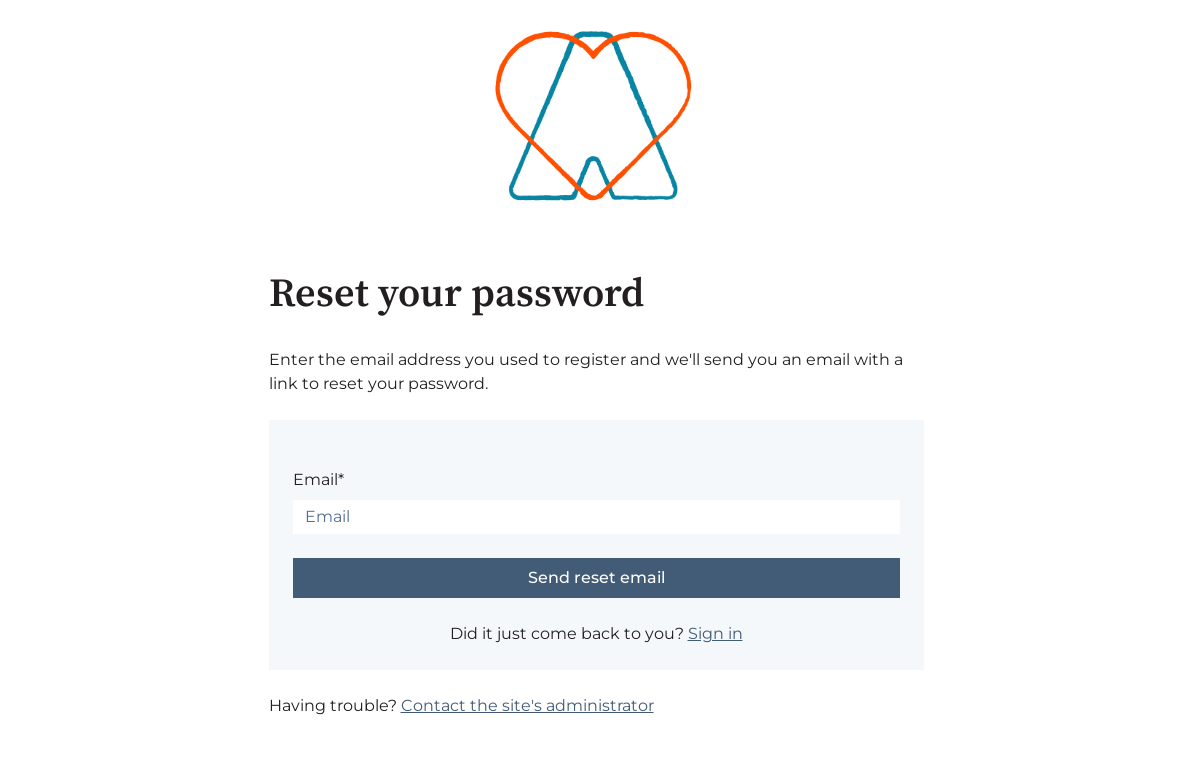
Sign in (715, 633)
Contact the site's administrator (527, 705)
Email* (318, 479)
